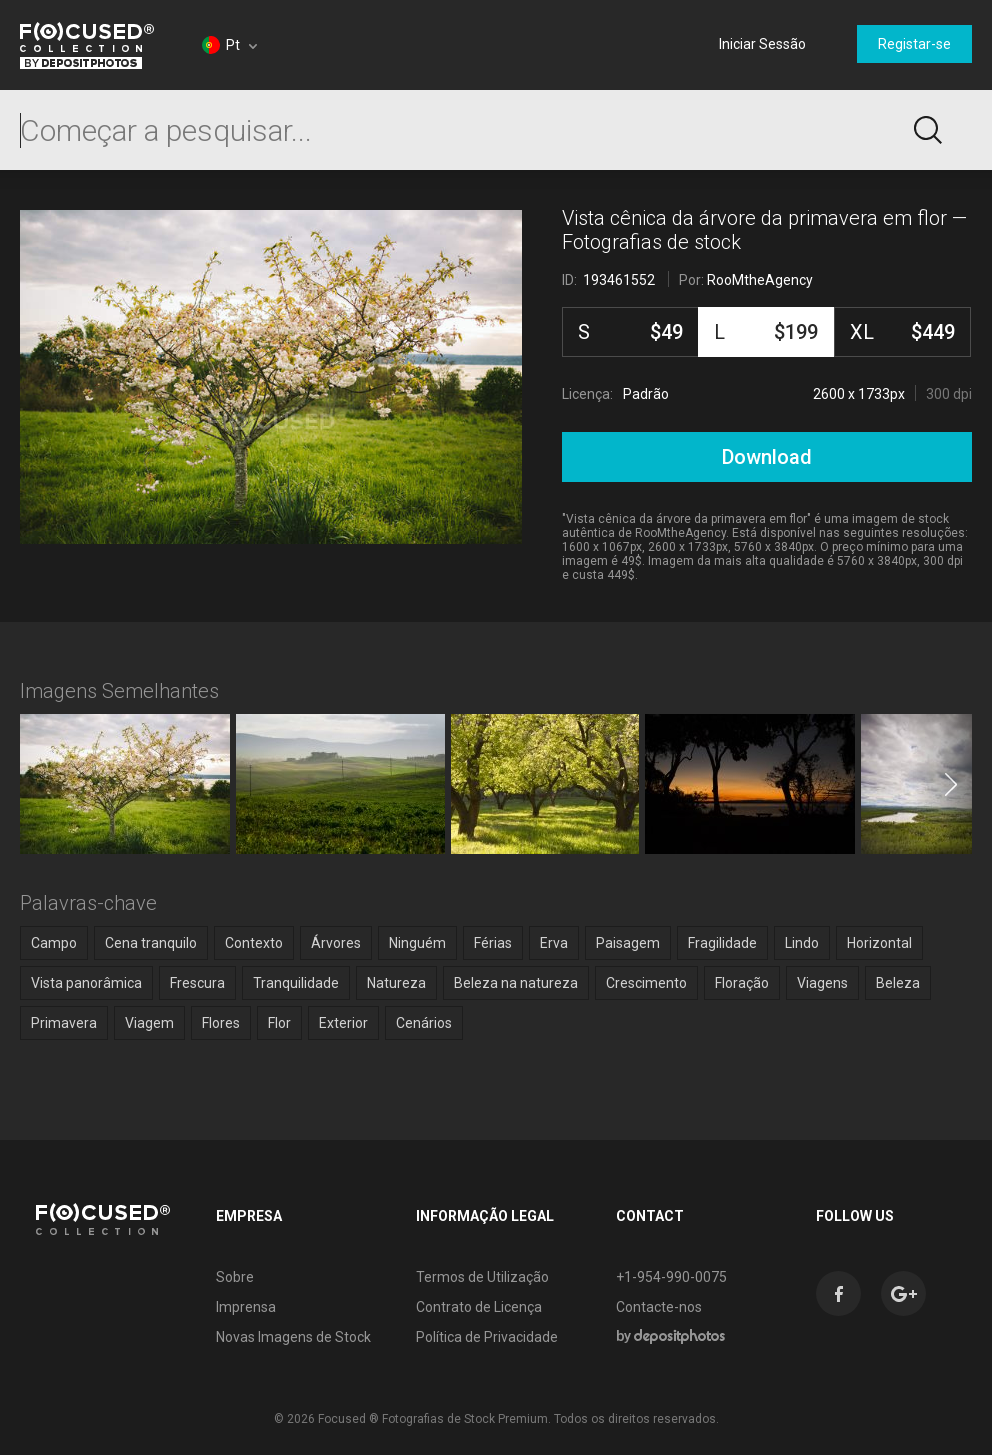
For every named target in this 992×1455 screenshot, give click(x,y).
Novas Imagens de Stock (293, 1337)
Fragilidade (722, 943)
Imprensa (246, 1307)
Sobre (235, 1277)
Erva (554, 943)
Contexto (254, 943)
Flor (279, 1023)
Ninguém (417, 943)
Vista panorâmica (86, 983)
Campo (54, 943)
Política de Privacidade (487, 1337)
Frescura (197, 983)
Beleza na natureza (516, 983)
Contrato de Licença (479, 1307)
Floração (742, 983)
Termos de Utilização (482, 1277)
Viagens (822, 983)
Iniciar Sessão (762, 44)
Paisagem (628, 943)
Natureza (396, 983)
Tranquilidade (296, 983)
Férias (493, 943)
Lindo (802, 943)
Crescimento (646, 983)
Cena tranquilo (151, 943)
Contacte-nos (659, 1307)
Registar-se (914, 44)
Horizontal (879, 943)
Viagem (149, 1023)
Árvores (336, 943)
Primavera (64, 1023)
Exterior (343, 1023)
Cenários (424, 1023)
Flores (221, 1023)
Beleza (898, 983)
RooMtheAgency (760, 280)
